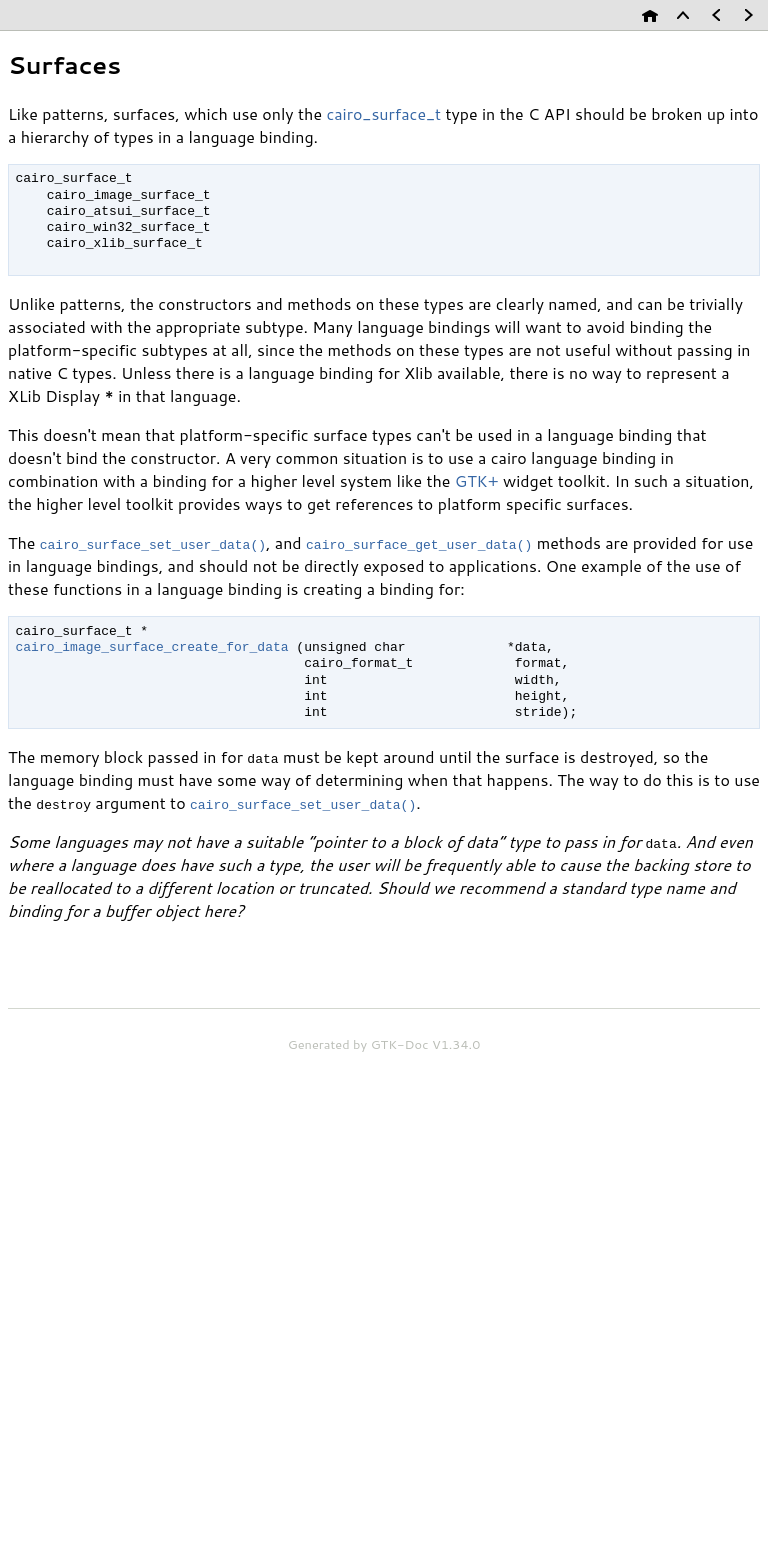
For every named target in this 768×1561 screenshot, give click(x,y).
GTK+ (477, 480)
